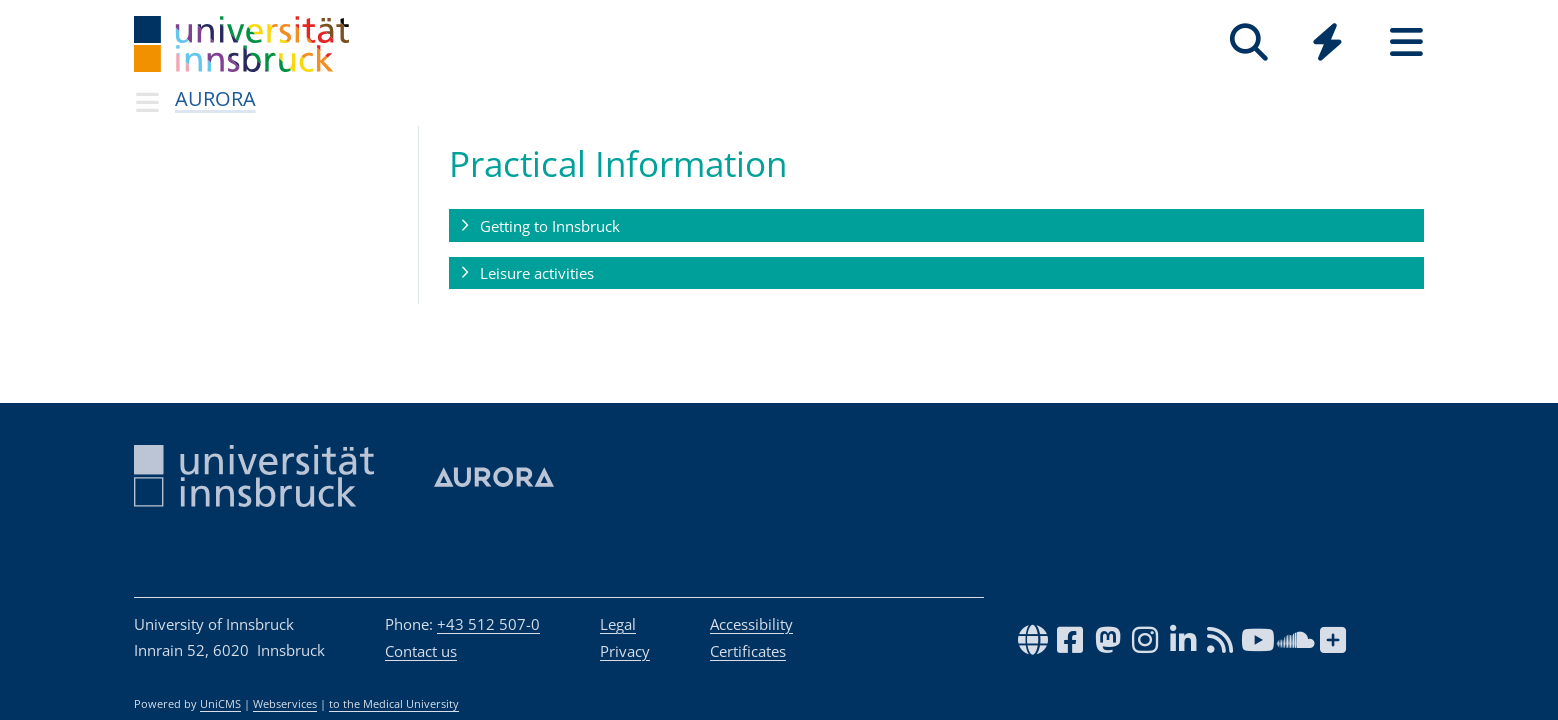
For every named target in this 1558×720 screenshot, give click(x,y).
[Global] (1327, 44)
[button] (936, 226)
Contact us (421, 651)
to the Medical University (394, 704)
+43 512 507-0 (488, 624)
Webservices (285, 704)
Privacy (625, 651)
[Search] (1248, 42)
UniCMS (220, 704)
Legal (618, 624)
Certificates (748, 651)
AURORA (215, 98)
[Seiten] (1406, 42)
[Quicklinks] (1327, 42)
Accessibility (751, 624)
